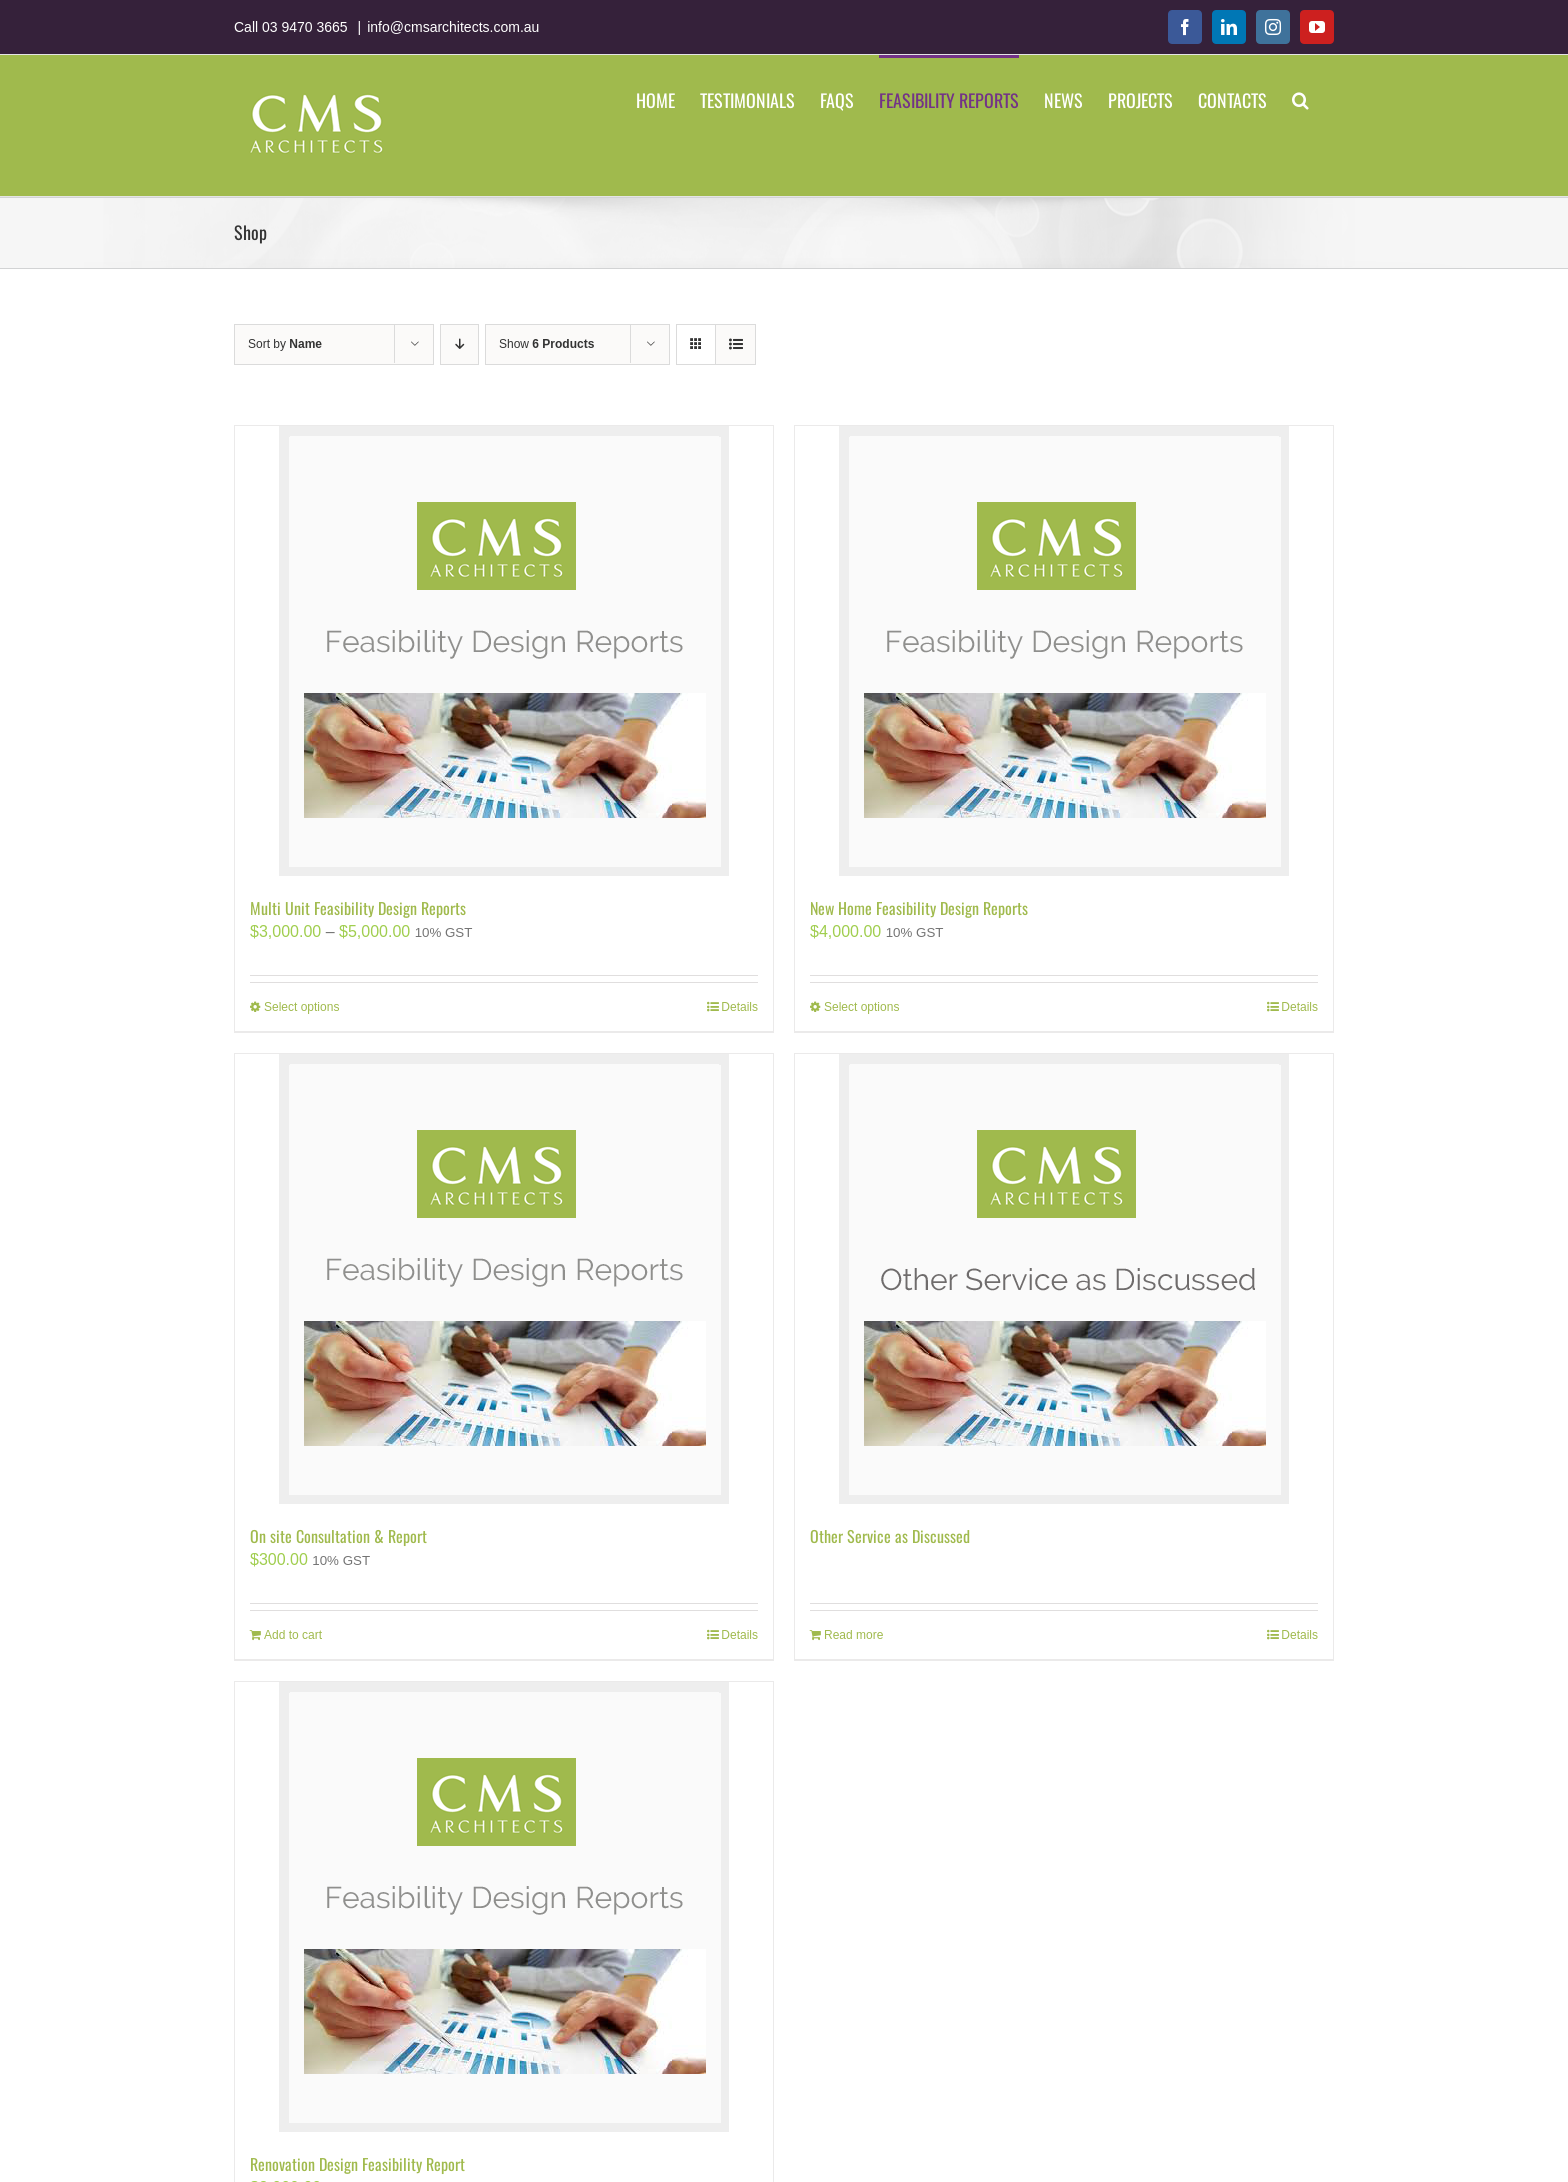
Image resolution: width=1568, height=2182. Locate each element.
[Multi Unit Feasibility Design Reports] (504, 651)
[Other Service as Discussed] (1064, 1279)
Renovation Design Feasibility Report (357, 2164)
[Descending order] (459, 344)
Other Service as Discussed (890, 1536)
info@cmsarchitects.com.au (453, 27)
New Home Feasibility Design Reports (919, 908)
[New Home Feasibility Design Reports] (1064, 651)
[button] (1300, 98)
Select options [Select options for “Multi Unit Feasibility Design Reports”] (301, 1007)
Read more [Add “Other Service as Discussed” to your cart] (853, 1635)
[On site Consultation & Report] (504, 1279)
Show (546, 344)
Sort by (285, 344)
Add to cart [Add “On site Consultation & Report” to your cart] (293, 1635)
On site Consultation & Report (338, 1536)
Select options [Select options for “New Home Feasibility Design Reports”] (861, 1007)
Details (739, 1007)
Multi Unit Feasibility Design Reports (358, 908)
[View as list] (735, 344)
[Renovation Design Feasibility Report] (504, 1907)
